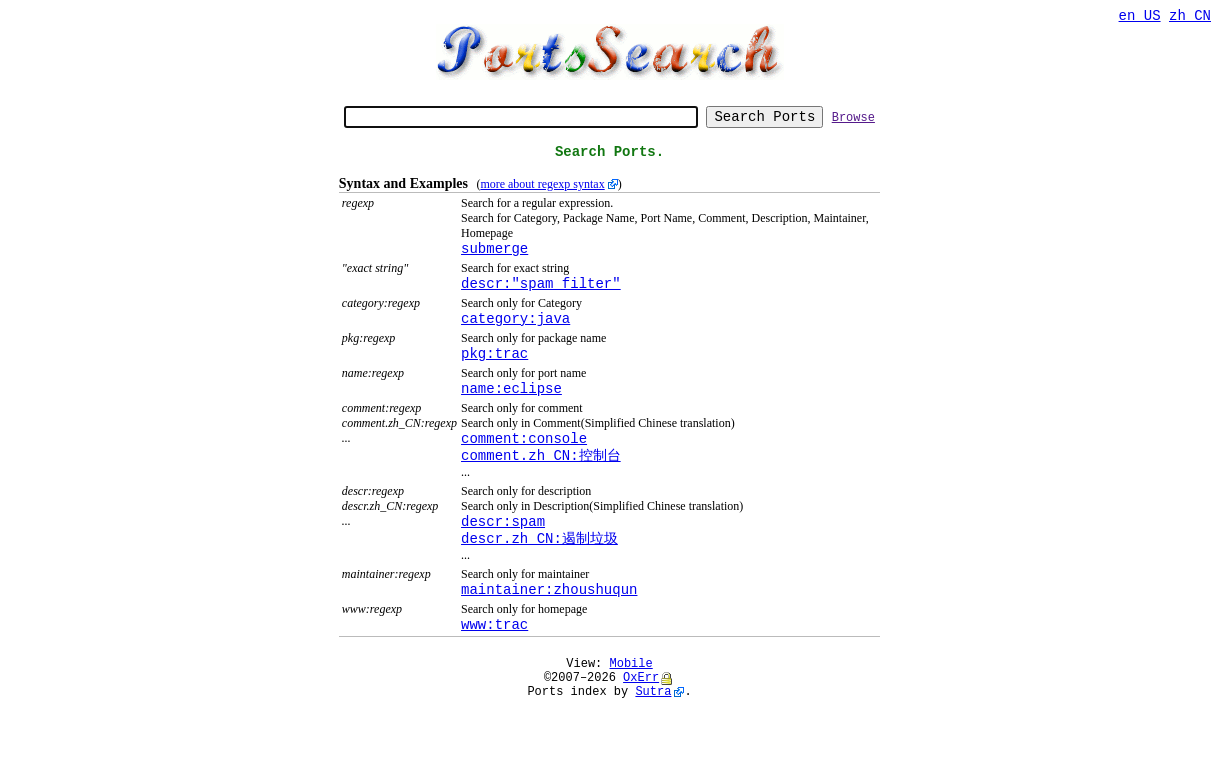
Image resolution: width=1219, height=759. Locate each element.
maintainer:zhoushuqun (549, 628)
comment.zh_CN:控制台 (541, 486)
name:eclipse (511, 414)
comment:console (524, 467)
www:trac (494, 666)
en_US (1140, 17)
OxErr (641, 725)
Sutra (653, 742)
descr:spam (503, 555)
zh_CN (1190, 17)
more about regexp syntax (542, 196)
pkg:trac (494, 376)
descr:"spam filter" (541, 300)
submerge (494, 262)
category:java (515, 338)
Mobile (631, 708)
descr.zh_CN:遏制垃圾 (539, 574)
